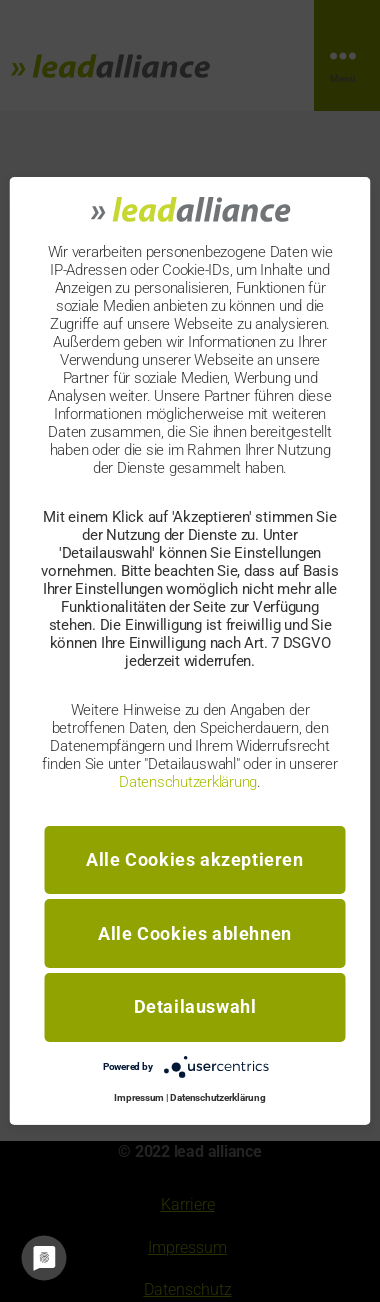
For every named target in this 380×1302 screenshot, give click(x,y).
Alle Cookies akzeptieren (194, 859)
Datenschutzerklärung (188, 781)
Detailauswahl (195, 1006)
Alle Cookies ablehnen (195, 933)
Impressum (139, 1097)
